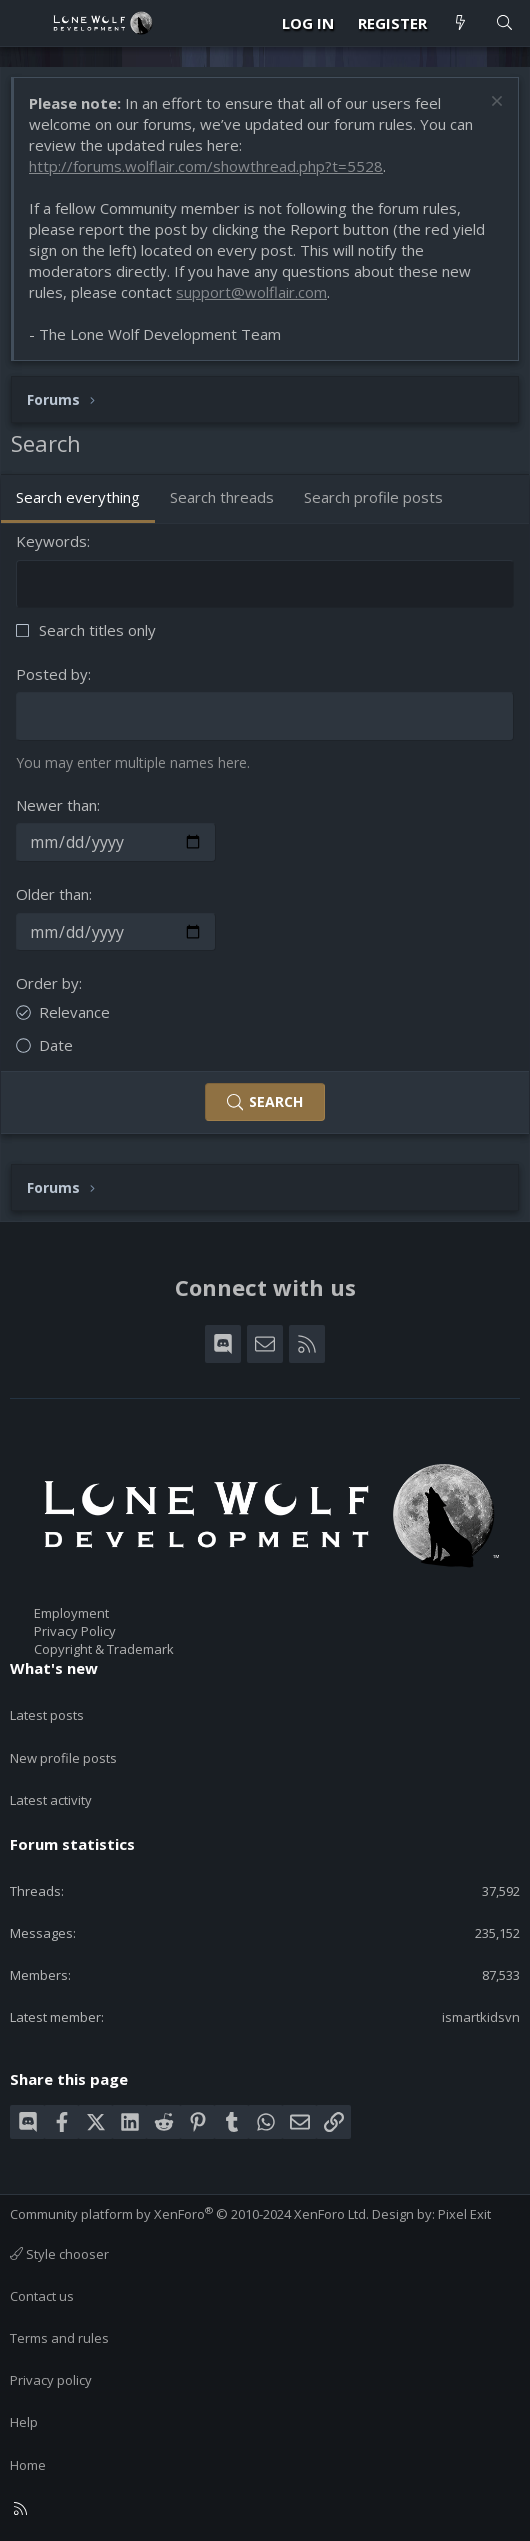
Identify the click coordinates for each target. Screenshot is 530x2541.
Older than (52, 894)
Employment (71, 1613)
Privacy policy (51, 2380)
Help (24, 2422)
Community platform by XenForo (189, 2214)
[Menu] (26, 23)
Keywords (51, 541)
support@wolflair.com (251, 292)
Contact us (42, 2296)
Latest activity (51, 1800)
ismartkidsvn (481, 2017)
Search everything (78, 497)
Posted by (52, 674)
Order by (47, 983)
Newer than (56, 805)
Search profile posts (373, 497)
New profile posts (63, 1758)
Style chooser (59, 2254)
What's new (54, 1668)
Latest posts (47, 1715)
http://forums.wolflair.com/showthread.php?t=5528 (206, 166)
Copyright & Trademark (104, 1649)
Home (28, 2465)
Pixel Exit (464, 2214)
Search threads (222, 497)
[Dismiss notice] (494, 103)
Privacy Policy (75, 1631)
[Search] (504, 23)
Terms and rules (59, 2338)
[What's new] (460, 23)
